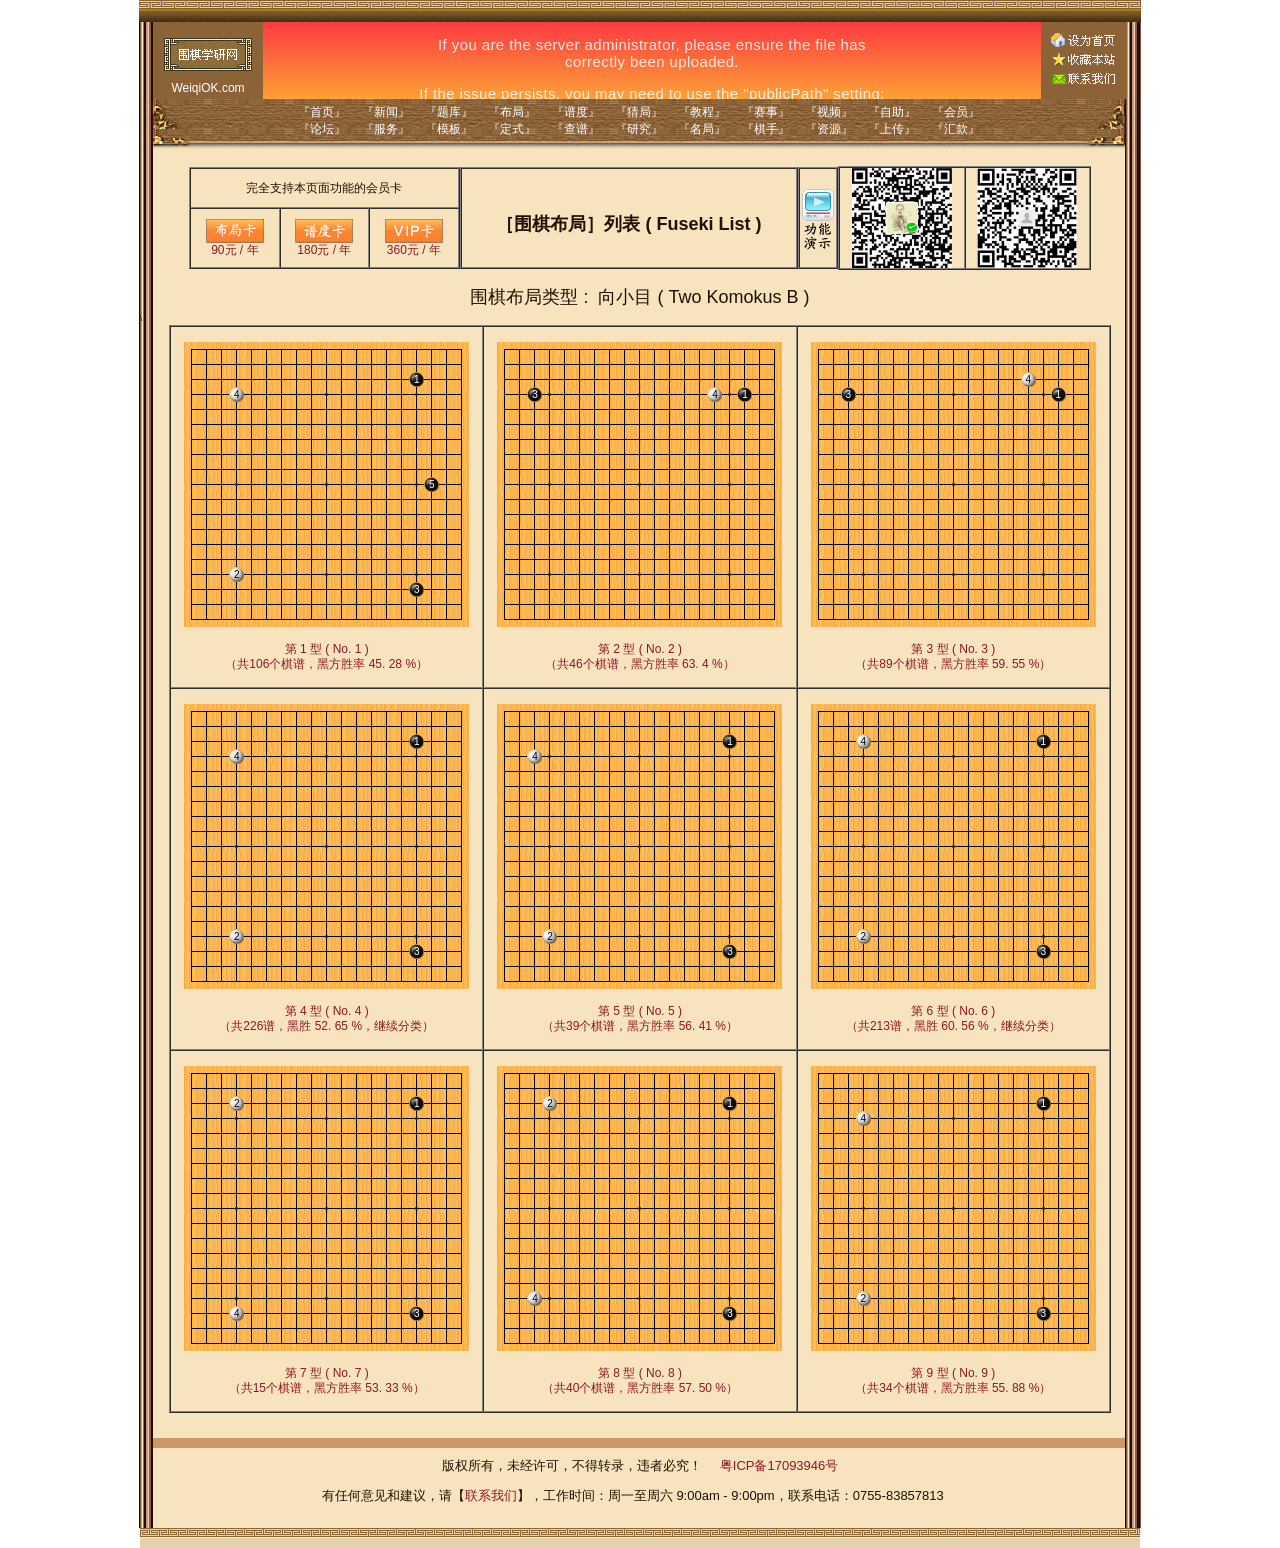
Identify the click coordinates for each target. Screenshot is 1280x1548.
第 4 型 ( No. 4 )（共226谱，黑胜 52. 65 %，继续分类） (326, 1018)
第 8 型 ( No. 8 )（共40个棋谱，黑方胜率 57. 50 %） (640, 1380)
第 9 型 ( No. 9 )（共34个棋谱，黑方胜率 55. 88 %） (953, 1380)
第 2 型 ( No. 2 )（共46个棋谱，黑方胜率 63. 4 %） (639, 656)
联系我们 (491, 1495)
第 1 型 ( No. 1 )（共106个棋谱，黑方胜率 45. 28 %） (326, 656)
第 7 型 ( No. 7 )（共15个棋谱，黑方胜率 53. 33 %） (327, 1380)
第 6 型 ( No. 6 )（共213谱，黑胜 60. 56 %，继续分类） (953, 1018)
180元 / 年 (324, 244)
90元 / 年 (235, 244)
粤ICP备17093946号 (779, 1465)
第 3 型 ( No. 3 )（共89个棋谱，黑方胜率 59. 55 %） (953, 656)
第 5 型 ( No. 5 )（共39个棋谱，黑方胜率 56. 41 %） (640, 1018)
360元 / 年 (414, 244)
